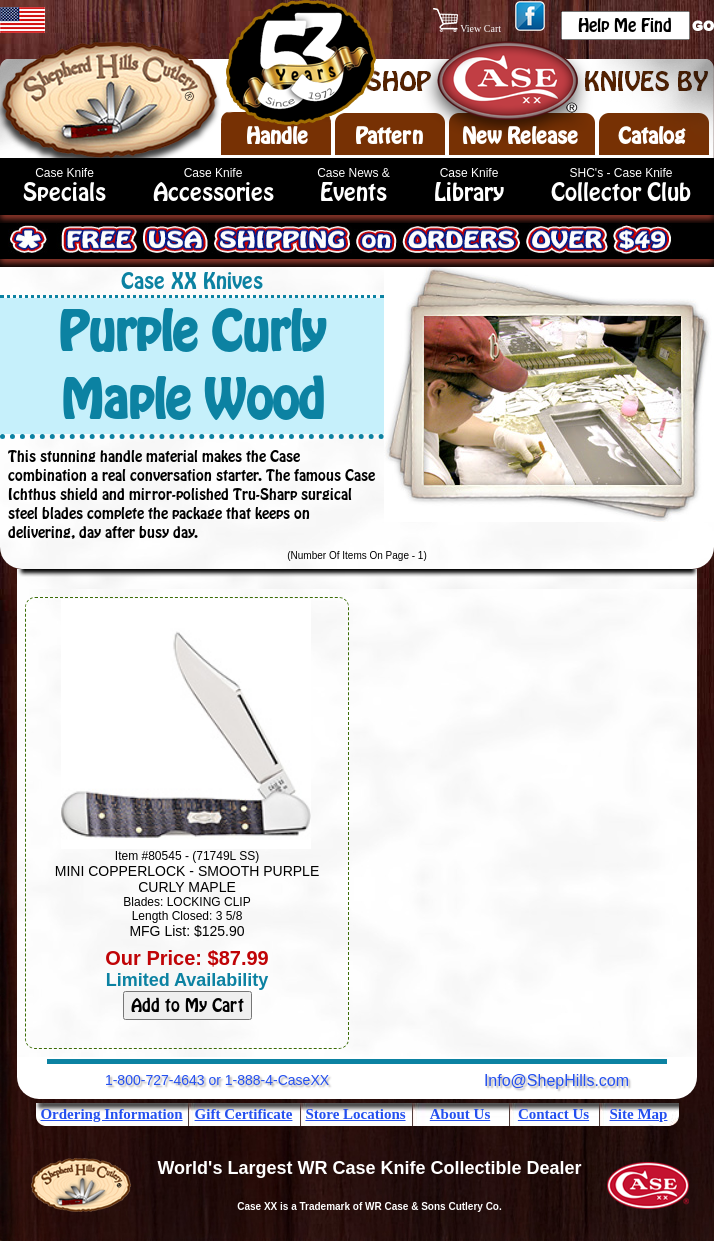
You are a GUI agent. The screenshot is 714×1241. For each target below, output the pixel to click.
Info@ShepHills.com (556, 1080)
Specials (64, 192)
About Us (460, 1114)
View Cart (468, 28)
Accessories (213, 192)
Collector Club (621, 192)
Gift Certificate (244, 1114)
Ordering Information (111, 1114)
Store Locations (355, 1114)
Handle (277, 136)
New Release (520, 136)
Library (469, 192)
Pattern (389, 136)
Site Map (639, 1114)
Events (353, 192)
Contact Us (553, 1114)
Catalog (651, 136)
